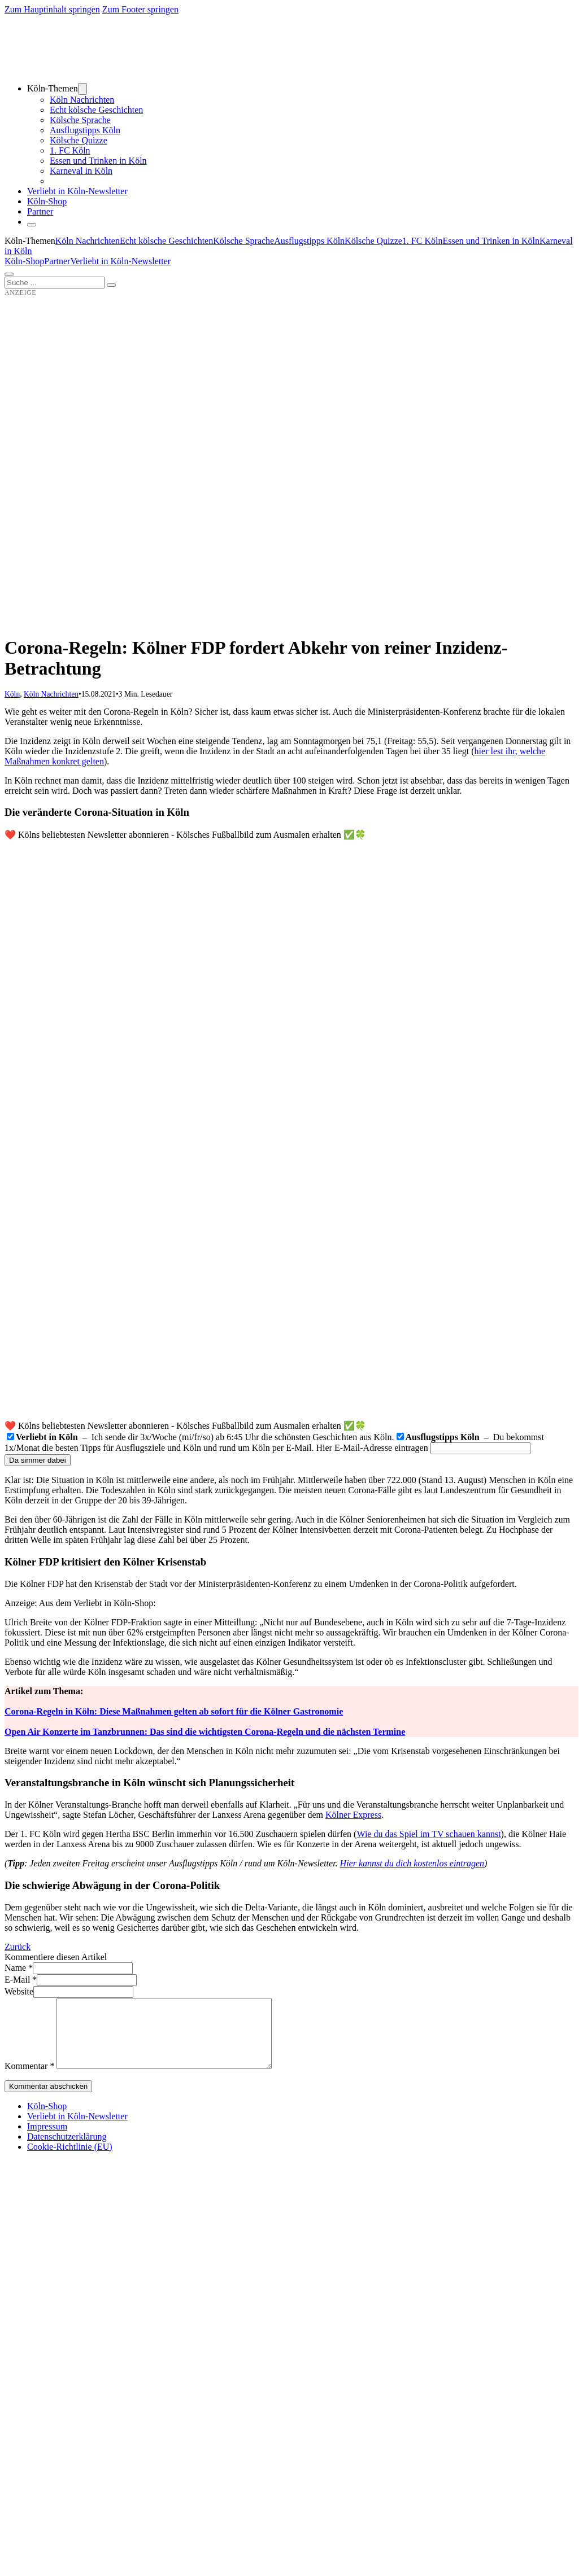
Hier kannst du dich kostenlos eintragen (412, 1863)
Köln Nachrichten (82, 99)
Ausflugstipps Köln (85, 130)
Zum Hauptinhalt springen (52, 9)
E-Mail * (21, 1979)
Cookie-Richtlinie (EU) (69, 2160)
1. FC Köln (70, 150)
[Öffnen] (9, 274)
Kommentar (29, 2079)
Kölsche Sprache (80, 120)
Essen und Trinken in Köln (98, 160)
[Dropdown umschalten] (82, 89)
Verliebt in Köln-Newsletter (77, 191)
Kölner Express (353, 1815)
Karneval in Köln (81, 171)
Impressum (47, 2140)
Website (19, 1991)
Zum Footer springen (140, 9)
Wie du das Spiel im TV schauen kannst (428, 1834)
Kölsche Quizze (78, 140)
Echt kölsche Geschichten (96, 110)
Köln (12, 694)
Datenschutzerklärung (66, 2150)
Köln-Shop (24, 261)
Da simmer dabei (37, 1460)
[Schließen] (31, 224)
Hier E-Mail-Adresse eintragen (372, 1448)
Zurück (18, 1947)
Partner (40, 211)
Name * (19, 1968)
